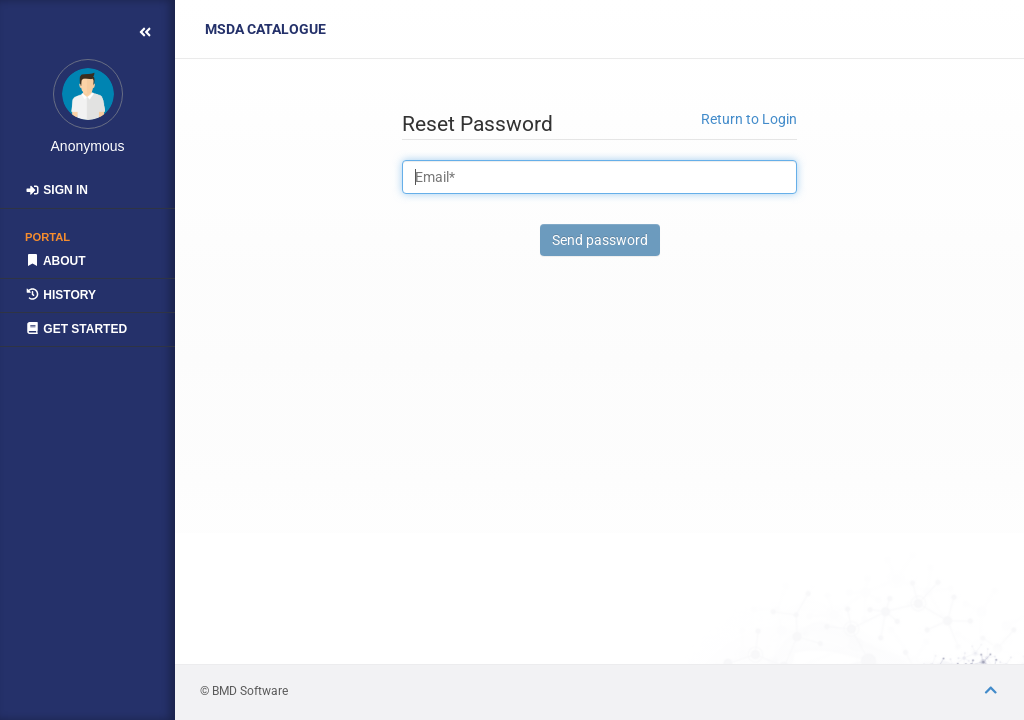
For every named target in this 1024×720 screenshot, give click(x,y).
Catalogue (265, 29)
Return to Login (749, 119)
